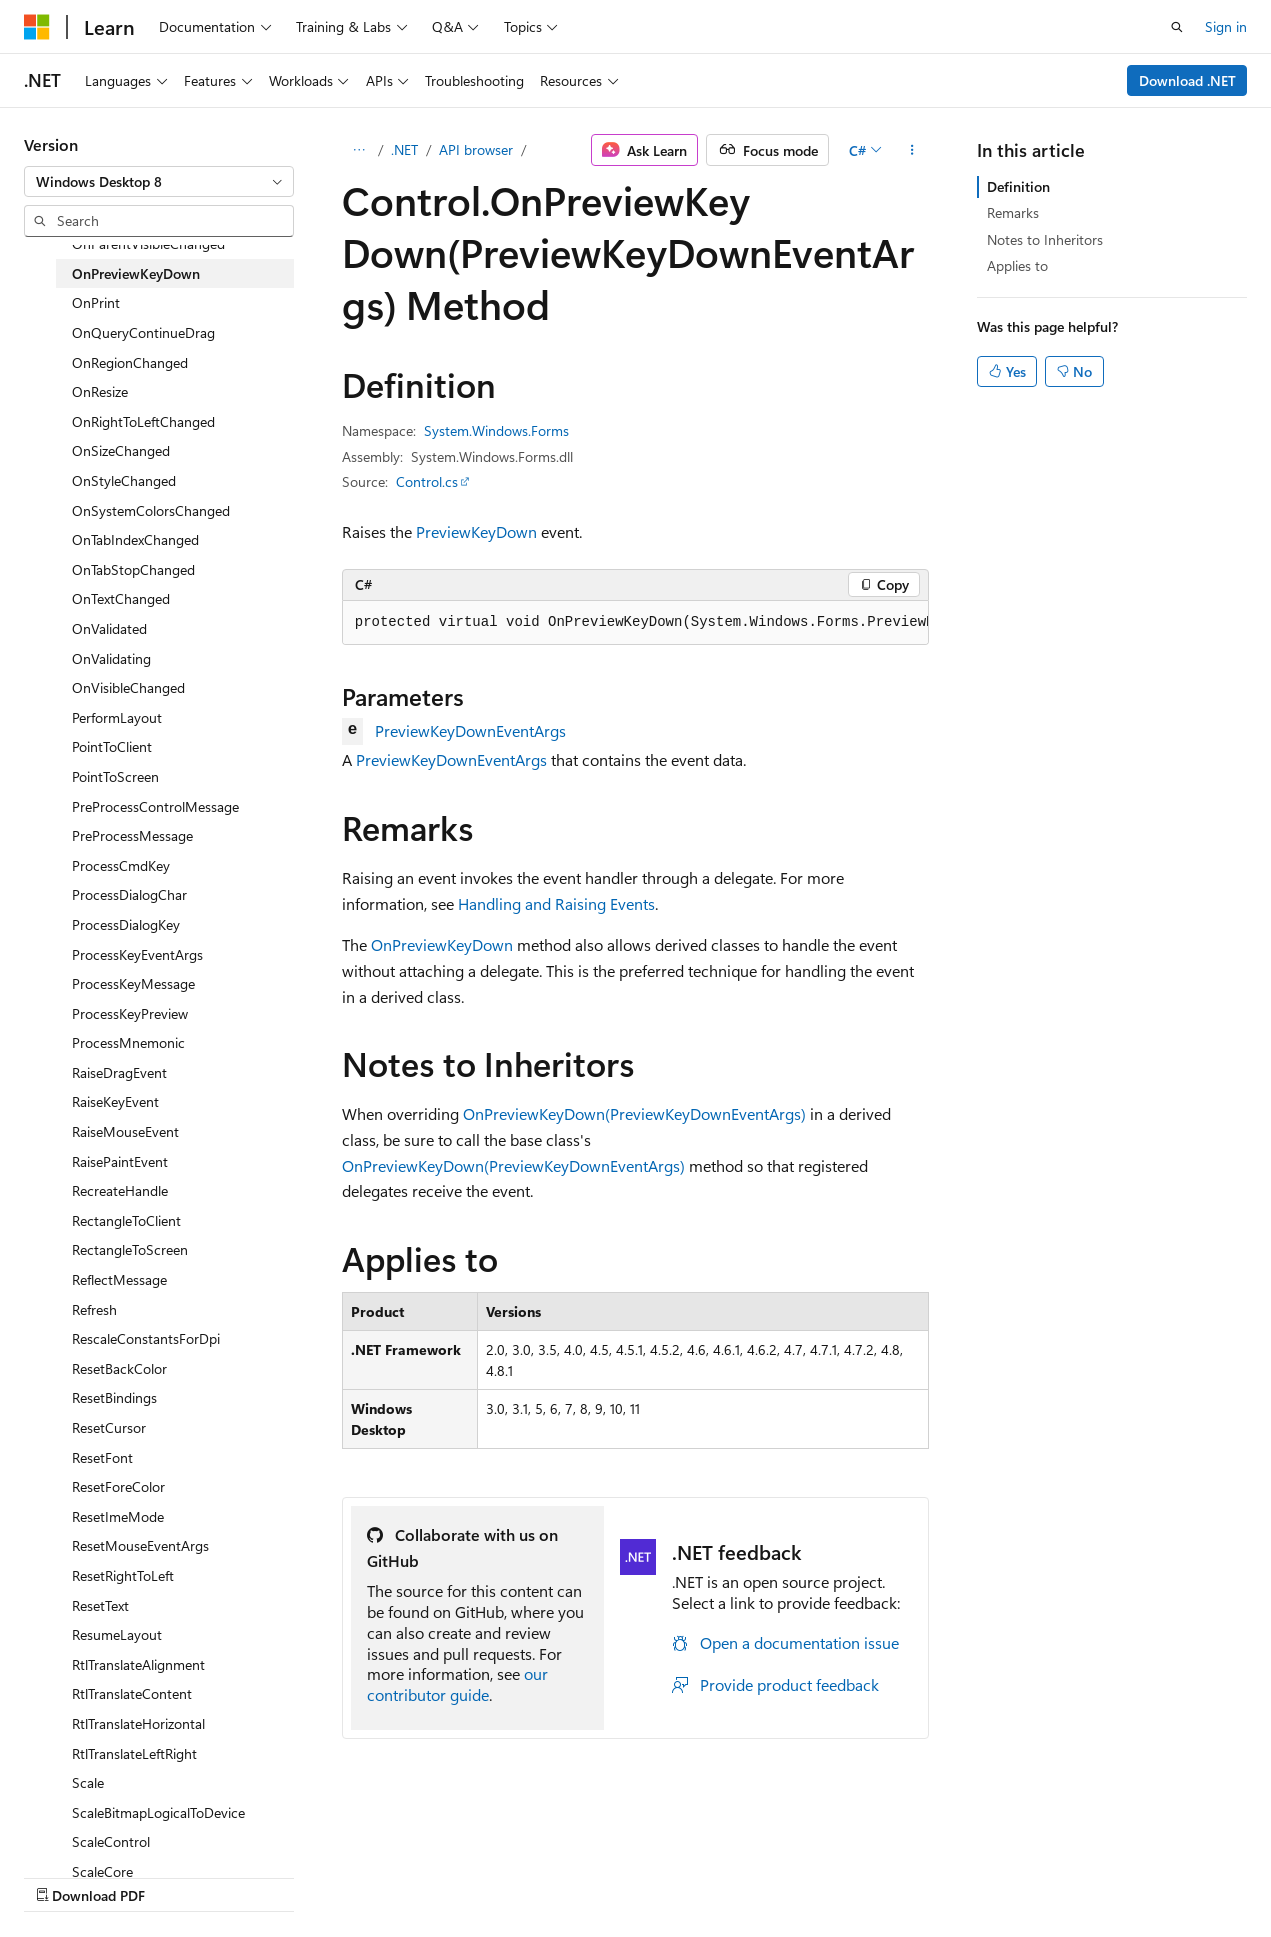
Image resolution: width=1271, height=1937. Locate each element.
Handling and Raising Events (556, 903)
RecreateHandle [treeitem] (120, 1190)
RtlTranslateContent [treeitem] (132, 1693)
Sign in (1226, 26)
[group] (636, 623)
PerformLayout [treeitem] (117, 717)
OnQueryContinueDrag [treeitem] (143, 332)
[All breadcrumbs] (359, 150)
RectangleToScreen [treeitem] (130, 1249)
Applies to (1017, 265)
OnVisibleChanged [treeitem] (128, 687)
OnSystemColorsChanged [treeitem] (151, 510)
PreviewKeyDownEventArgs (470, 730)
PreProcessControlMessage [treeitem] (155, 806)
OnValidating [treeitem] (111, 658)
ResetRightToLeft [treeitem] (123, 1575)
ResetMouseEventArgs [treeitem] (140, 1545)
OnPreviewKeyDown (442, 944)
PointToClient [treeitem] (112, 746)
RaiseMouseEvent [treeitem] (125, 1131)
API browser (476, 149)
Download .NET (1187, 80)
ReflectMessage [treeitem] (119, 1279)
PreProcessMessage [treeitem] (132, 835)
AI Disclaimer (64, 1875)
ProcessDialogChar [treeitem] (129, 894)
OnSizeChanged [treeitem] (121, 450)
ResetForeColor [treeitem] (118, 1486)
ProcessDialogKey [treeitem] (126, 924)
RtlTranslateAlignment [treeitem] (138, 1664)
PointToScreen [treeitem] (115, 776)
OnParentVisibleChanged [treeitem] (148, 243)
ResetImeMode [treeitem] (118, 1516)
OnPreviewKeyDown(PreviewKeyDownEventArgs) (634, 1113)
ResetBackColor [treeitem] (119, 1368)
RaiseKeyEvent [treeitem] (115, 1101)
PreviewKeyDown (476, 531)
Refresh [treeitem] (94, 1309)
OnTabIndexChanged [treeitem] (135, 539)
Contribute (358, 1875)
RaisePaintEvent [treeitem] (120, 1161)
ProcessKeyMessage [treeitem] (133, 983)
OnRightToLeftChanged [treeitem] (143, 421)
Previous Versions (181, 1875)
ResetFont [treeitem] (102, 1457)
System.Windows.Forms (496, 430)
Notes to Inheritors (1045, 239)
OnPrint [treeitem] (96, 302)
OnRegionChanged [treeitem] (130, 362)
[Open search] (1177, 27)
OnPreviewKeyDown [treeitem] (136, 273)
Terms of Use (536, 1875)
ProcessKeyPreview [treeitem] (130, 1013)
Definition (1018, 186)
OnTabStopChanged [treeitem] (133, 569)
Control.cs (427, 481)
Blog (272, 1875)
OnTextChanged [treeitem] (121, 598)
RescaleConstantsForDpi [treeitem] (146, 1338)
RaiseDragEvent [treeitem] (119, 1072)
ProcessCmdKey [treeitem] (121, 865)
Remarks (1013, 212)
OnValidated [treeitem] (109, 628)
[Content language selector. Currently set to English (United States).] (115, 1828)
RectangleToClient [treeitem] (126, 1220)
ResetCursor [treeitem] (109, 1427)
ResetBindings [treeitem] (114, 1397)
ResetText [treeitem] (100, 1605)
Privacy (437, 1875)
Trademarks (635, 1875)
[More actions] (911, 150)
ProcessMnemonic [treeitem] (128, 1042)
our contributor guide (457, 1684)
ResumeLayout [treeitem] (117, 1634)
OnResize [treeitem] (100, 391)
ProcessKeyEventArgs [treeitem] (137, 954)
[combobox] (159, 182)
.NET (404, 149)
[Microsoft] (37, 27)
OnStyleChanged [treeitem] (124, 480)
